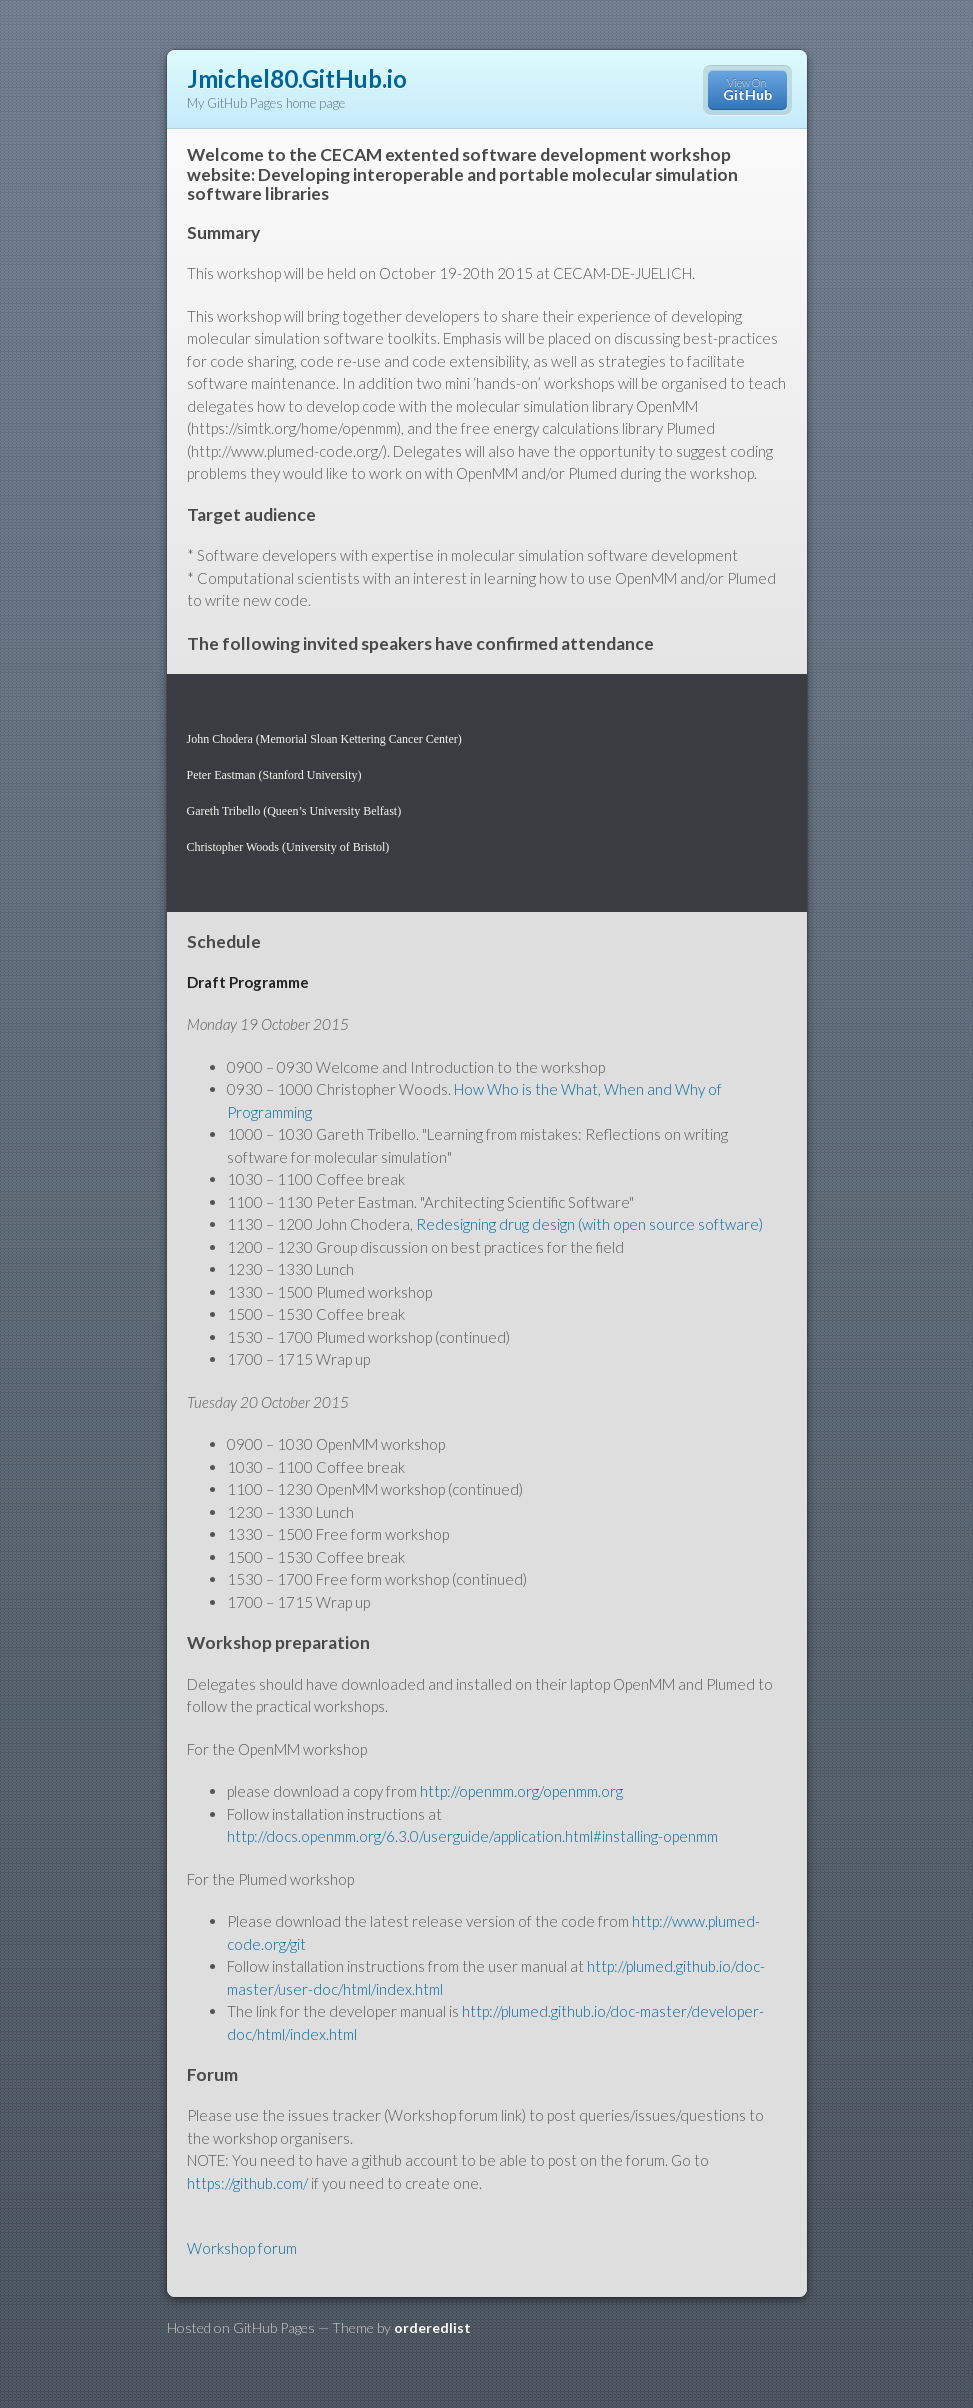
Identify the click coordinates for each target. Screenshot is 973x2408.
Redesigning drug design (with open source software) (589, 1224)
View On (747, 89)
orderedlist (432, 2327)
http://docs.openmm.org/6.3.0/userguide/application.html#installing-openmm (472, 1836)
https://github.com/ (247, 2183)
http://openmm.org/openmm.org (521, 1791)
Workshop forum (242, 2248)
